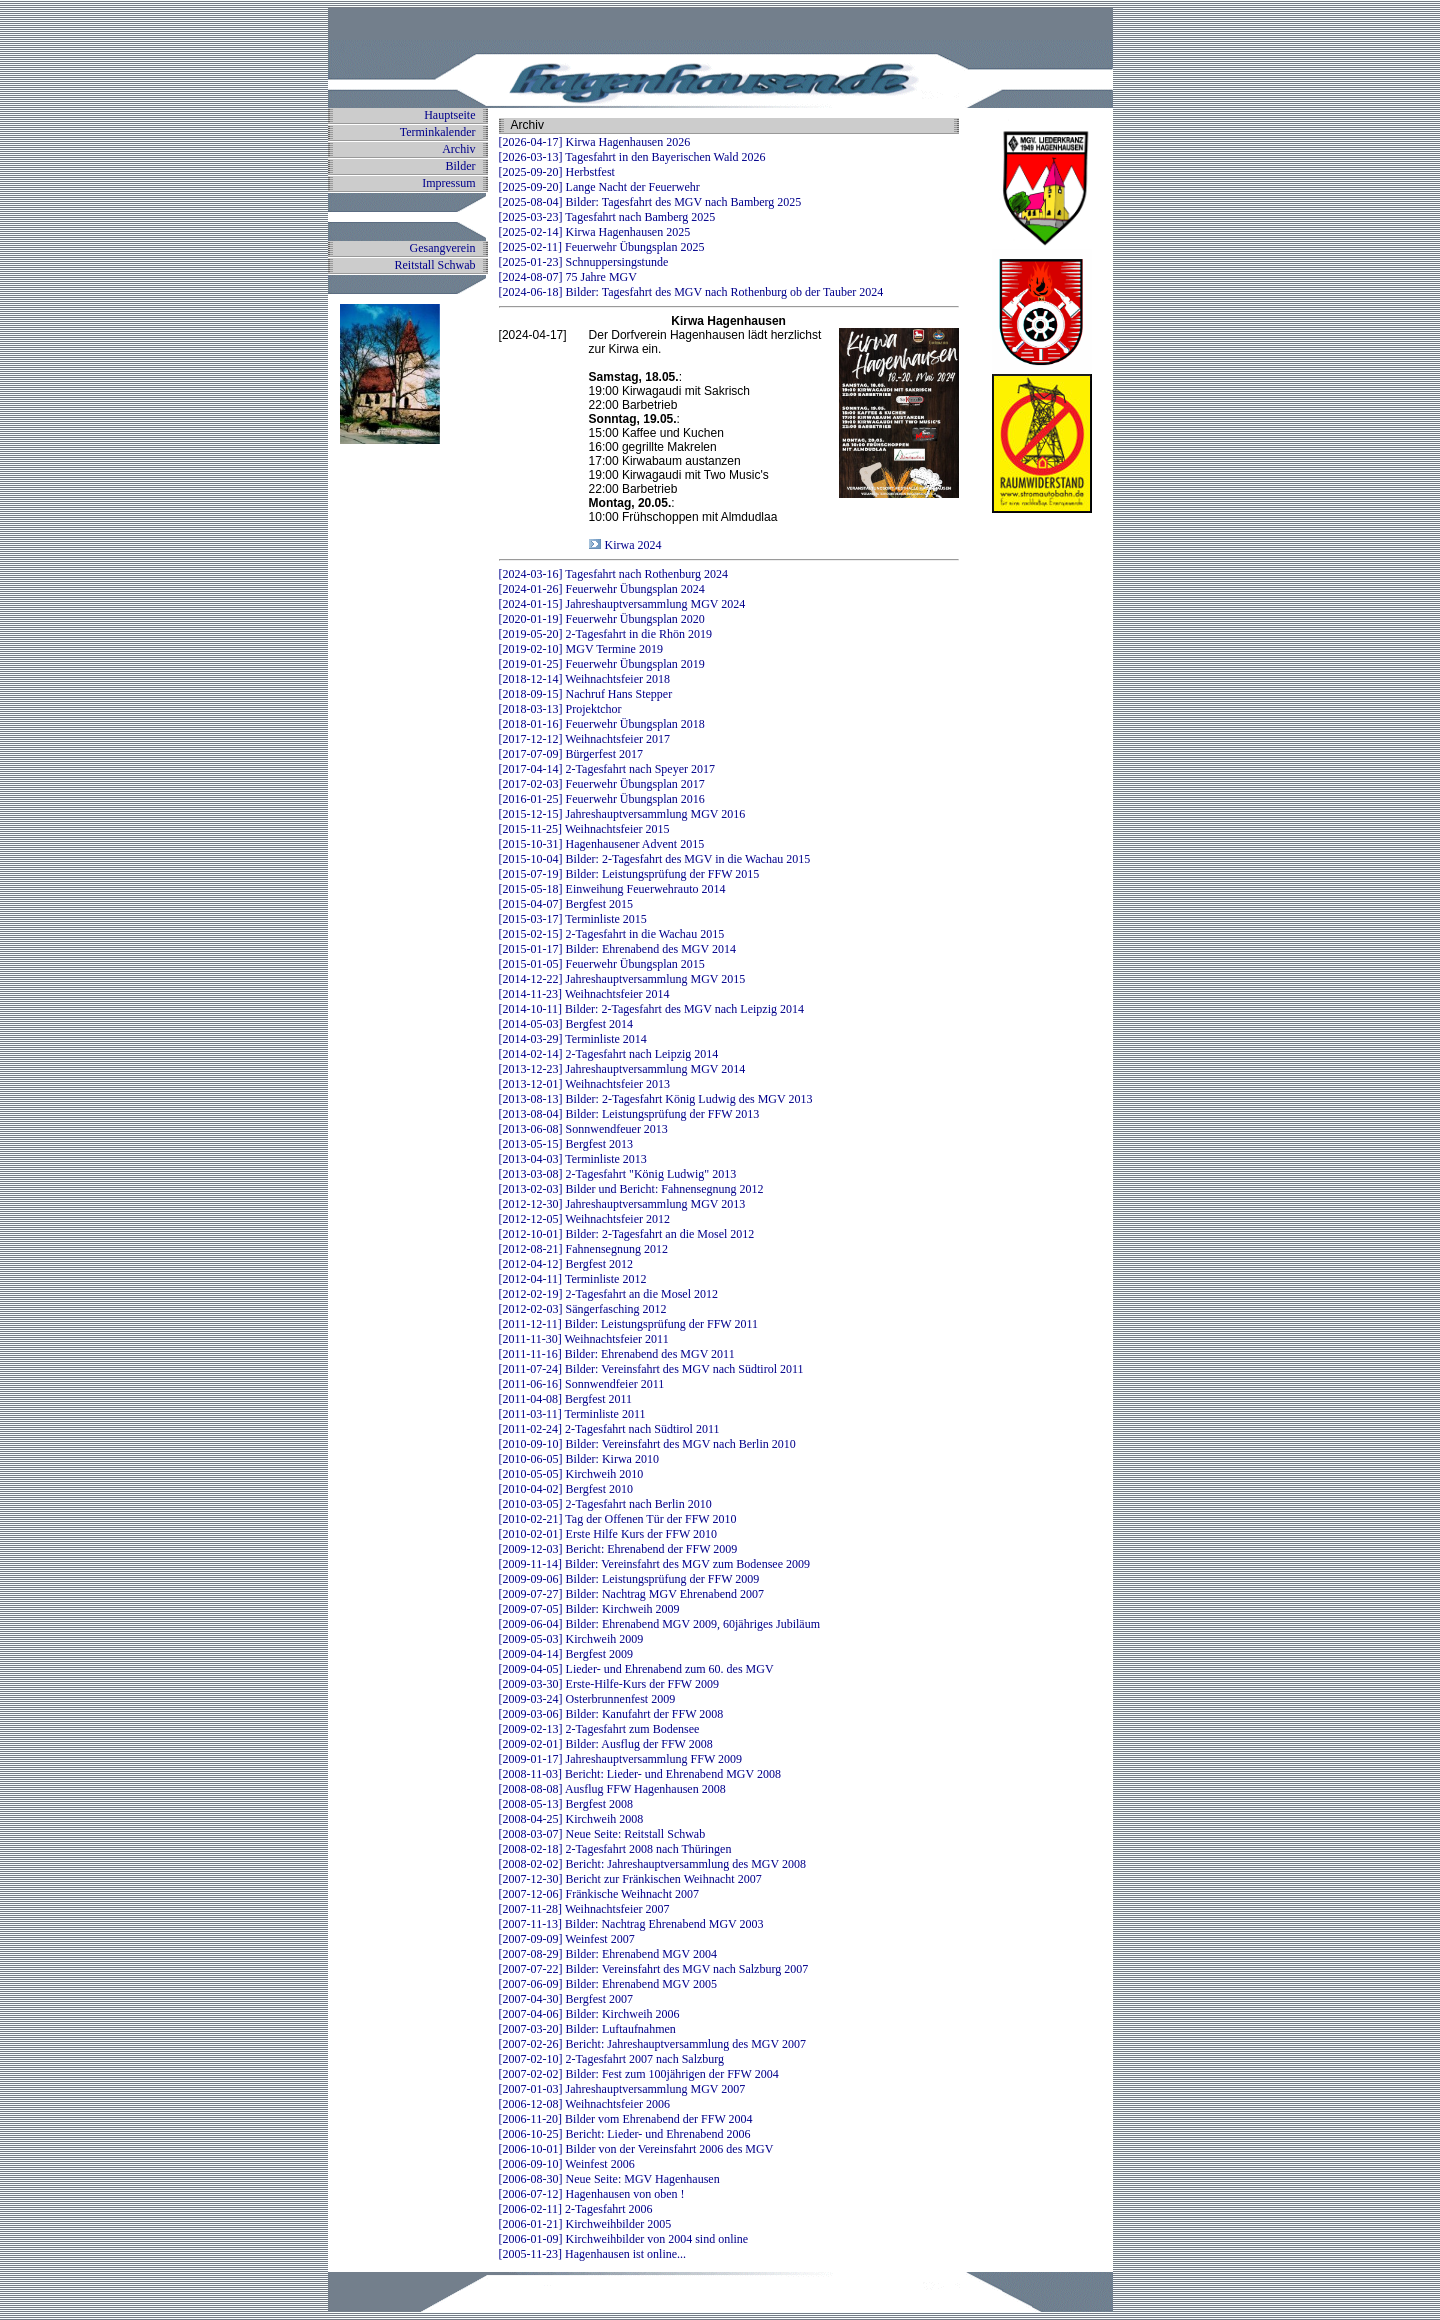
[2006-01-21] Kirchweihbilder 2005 (585, 2224)
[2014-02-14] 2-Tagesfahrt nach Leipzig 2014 (609, 1054)
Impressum (448, 183)
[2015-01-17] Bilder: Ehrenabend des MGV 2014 (617, 949)
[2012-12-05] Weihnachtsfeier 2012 (584, 1219)
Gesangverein (443, 248)
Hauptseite (449, 115)
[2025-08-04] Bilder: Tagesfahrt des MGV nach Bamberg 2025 (650, 202)
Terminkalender (438, 132)
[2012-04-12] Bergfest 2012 (566, 1264)
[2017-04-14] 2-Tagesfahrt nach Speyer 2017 (607, 769)
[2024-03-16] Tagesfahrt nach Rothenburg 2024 (613, 574)
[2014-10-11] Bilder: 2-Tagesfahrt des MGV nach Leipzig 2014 (651, 1009)
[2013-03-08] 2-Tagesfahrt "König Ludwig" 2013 (618, 1174)
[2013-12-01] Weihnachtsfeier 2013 (584, 1084)
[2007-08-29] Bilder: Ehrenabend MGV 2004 (608, 1954)
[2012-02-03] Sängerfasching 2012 (583, 1309)
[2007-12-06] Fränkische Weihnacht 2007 (599, 1894)
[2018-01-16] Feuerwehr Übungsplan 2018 (602, 724)
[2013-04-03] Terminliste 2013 (573, 1159)
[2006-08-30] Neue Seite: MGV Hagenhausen (609, 2179)
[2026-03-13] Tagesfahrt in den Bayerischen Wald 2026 (632, 157)
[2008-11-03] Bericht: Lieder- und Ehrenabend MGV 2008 (640, 1774)
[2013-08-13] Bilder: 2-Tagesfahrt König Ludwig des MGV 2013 (656, 1099)
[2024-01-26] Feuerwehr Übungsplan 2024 (602, 589)
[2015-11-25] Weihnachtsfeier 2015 (584, 829)
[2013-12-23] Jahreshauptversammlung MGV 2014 (622, 1069)
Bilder (461, 166)
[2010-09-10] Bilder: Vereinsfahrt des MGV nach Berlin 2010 (647, 1444)
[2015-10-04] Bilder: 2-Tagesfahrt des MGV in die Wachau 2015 (655, 859)
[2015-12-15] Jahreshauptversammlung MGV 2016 (622, 814)
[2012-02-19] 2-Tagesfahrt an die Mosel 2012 (608, 1294)
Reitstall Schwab (435, 265)
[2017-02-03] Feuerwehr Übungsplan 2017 (602, 784)
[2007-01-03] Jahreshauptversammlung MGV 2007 (622, 2089)
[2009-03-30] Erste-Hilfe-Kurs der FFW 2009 (609, 1684)
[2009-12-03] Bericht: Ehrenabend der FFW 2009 (618, 1549)
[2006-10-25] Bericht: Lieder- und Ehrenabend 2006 (625, 2134)
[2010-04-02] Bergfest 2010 (566, 1489)
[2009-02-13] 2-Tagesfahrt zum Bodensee (599, 1729)
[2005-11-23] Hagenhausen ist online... (593, 2254)
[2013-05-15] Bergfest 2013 (566, 1144)
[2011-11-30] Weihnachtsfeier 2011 (584, 1339)
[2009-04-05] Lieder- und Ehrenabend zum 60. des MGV (636, 1669)
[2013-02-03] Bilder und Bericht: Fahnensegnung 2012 (631, 1189)
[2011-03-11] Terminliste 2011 (572, 1414)
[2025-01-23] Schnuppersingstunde (584, 262)
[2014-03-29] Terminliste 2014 (573, 1039)
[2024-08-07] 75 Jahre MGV (568, 277)
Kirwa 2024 (632, 545)
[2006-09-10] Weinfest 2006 (567, 2164)
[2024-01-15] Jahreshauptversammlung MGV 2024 (622, 604)
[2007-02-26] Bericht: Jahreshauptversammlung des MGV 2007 (652, 2044)
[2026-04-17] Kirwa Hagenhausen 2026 (595, 142)
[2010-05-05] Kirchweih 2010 (571, 1474)
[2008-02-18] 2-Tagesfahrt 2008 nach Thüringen (615, 1849)
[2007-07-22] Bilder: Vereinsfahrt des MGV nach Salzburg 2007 (654, 1969)
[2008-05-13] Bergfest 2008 (566, 1804)
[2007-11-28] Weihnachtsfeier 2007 (584, 1909)
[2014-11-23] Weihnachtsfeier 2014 (584, 994)
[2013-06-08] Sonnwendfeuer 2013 (583, 1129)
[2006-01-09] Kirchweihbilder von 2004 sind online (624, 2239)
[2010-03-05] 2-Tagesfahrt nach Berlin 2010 (605, 1504)
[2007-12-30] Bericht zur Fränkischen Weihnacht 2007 (630, 1879)
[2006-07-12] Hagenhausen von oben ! (592, 2194)
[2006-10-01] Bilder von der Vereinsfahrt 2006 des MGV (636, 2149)
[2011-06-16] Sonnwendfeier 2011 (582, 1384)
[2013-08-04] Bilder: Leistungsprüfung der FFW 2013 (629, 1114)
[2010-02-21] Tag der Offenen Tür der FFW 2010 (618, 1519)
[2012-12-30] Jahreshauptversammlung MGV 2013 (622, 1204)
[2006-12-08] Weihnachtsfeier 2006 (584, 2104)
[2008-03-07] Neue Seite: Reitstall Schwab (602, 1834)
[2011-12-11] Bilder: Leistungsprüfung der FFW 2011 (628, 1324)
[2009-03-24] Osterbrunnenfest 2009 (587, 1699)
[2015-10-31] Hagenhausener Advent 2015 (602, 844)
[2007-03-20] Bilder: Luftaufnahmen (587, 2029)
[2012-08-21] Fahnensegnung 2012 (583, 1249)
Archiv (458, 149)
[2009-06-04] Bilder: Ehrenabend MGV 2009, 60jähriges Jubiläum (659, 1624)
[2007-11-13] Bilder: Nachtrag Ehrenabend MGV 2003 (631, 1924)
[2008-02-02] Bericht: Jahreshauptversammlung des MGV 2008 (652, 1864)
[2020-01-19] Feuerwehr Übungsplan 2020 (602, 619)
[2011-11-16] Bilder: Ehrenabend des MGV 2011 (617, 1354)
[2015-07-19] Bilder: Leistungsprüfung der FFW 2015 (629, 874)
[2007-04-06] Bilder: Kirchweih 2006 (589, 2014)
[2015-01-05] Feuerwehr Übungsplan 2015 (602, 964)
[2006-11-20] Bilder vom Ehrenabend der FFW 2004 (626, 2119)
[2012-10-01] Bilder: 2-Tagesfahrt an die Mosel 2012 (627, 1234)
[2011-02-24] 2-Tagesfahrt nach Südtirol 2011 (609, 1429)
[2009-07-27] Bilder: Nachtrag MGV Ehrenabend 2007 (631, 1594)
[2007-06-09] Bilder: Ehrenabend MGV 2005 (608, 1984)
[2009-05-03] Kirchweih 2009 (571, 1639)
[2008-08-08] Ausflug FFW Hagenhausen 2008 (612, 1789)
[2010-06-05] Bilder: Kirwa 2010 (579, 1459)
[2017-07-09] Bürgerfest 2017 (571, 754)
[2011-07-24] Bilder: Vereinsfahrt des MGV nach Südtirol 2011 (651, 1369)
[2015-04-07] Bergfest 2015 (566, 904)
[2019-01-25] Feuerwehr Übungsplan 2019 (602, 664)
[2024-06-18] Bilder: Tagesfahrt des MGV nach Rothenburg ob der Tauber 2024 (691, 292)
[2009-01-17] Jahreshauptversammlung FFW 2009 (620, 1759)
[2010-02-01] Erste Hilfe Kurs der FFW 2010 (608, 1534)
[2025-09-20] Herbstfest (557, 172)
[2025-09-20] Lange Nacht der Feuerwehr (599, 187)
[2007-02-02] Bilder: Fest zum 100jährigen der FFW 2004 (639, 2074)
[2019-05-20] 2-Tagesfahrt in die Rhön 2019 (605, 634)
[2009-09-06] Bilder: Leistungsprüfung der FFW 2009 (629, 1579)
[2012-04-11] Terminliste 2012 (573, 1279)
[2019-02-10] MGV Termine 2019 (581, 649)
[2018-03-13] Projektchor (560, 709)
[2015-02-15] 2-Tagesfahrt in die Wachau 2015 (612, 934)
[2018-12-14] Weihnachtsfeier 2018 (584, 679)
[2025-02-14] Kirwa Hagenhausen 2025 (595, 232)
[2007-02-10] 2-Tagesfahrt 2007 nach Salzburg (612, 2059)
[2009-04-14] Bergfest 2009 (566, 1654)
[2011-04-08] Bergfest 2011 (566, 1399)
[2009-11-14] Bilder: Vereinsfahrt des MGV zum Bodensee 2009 (654, 1564)
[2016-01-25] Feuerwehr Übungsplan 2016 (602, 799)
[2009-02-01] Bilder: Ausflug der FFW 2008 (606, 1744)
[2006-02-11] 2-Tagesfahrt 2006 (576, 2209)
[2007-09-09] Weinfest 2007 (567, 1939)
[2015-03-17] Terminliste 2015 (573, 919)
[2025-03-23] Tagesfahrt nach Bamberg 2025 (607, 217)
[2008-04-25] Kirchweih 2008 (571, 1819)
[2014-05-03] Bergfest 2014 (566, 1024)
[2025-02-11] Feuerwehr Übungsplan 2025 (602, 247)
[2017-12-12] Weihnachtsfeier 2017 (584, 739)
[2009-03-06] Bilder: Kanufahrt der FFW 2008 (611, 1714)
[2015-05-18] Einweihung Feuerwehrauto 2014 (612, 889)
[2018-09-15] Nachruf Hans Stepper (586, 694)
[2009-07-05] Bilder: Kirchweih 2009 (589, 1609)
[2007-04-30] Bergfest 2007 (566, 1999)
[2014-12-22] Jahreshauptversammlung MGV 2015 (622, 979)
